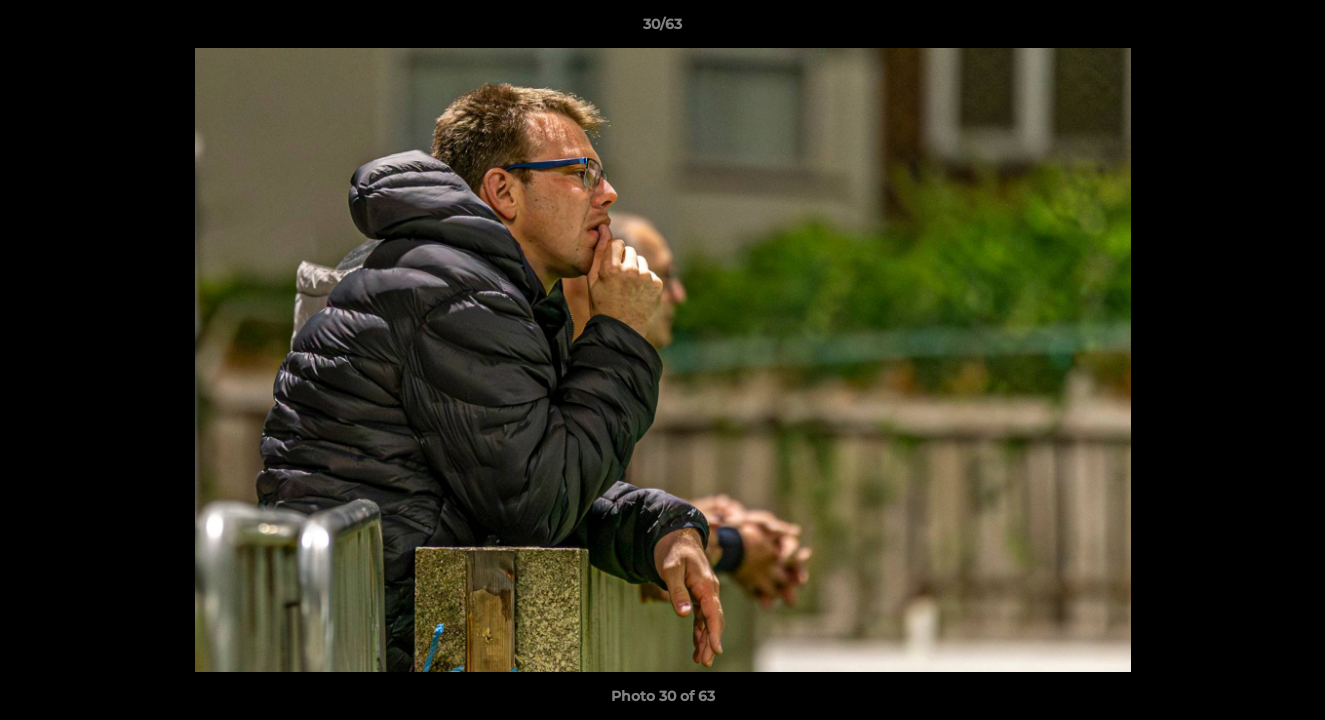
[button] (1289, 29)
